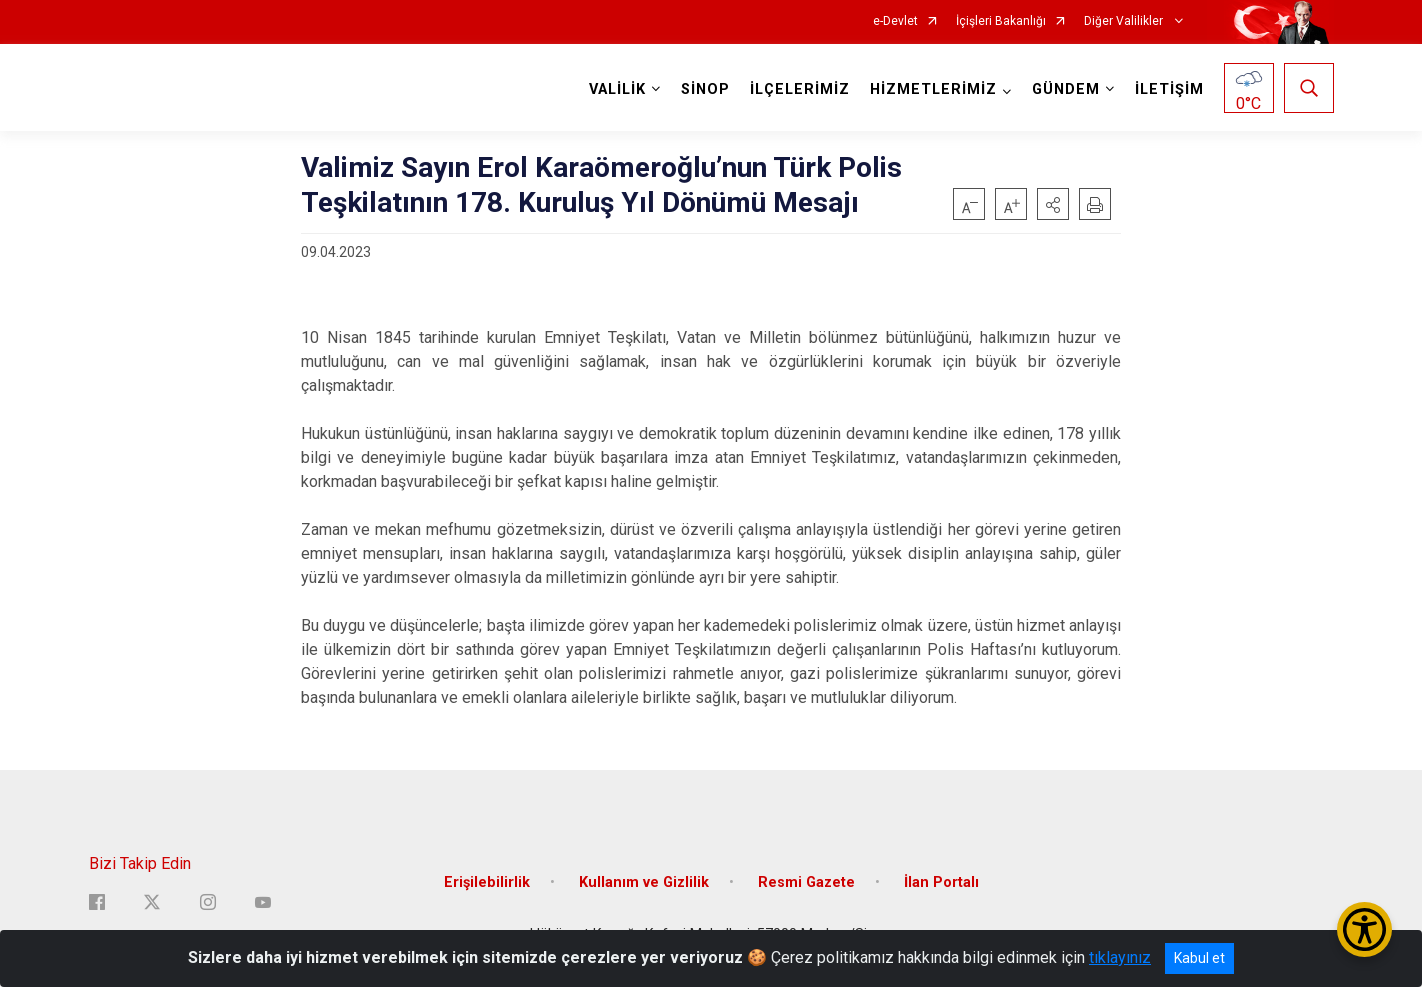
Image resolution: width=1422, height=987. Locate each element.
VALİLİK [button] (617, 89)
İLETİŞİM (1169, 89)
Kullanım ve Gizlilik (644, 882)
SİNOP (705, 89)
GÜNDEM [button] (1066, 89)
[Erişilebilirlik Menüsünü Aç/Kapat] (1364, 929)
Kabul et (1199, 958)
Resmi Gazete (806, 882)
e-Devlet (895, 21)
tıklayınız (1120, 957)
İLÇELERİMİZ (800, 89)
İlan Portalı (941, 882)
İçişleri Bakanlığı (1001, 21)
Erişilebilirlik (487, 882)
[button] (1053, 204)
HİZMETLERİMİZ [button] (933, 89)
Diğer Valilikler (1125, 21)
